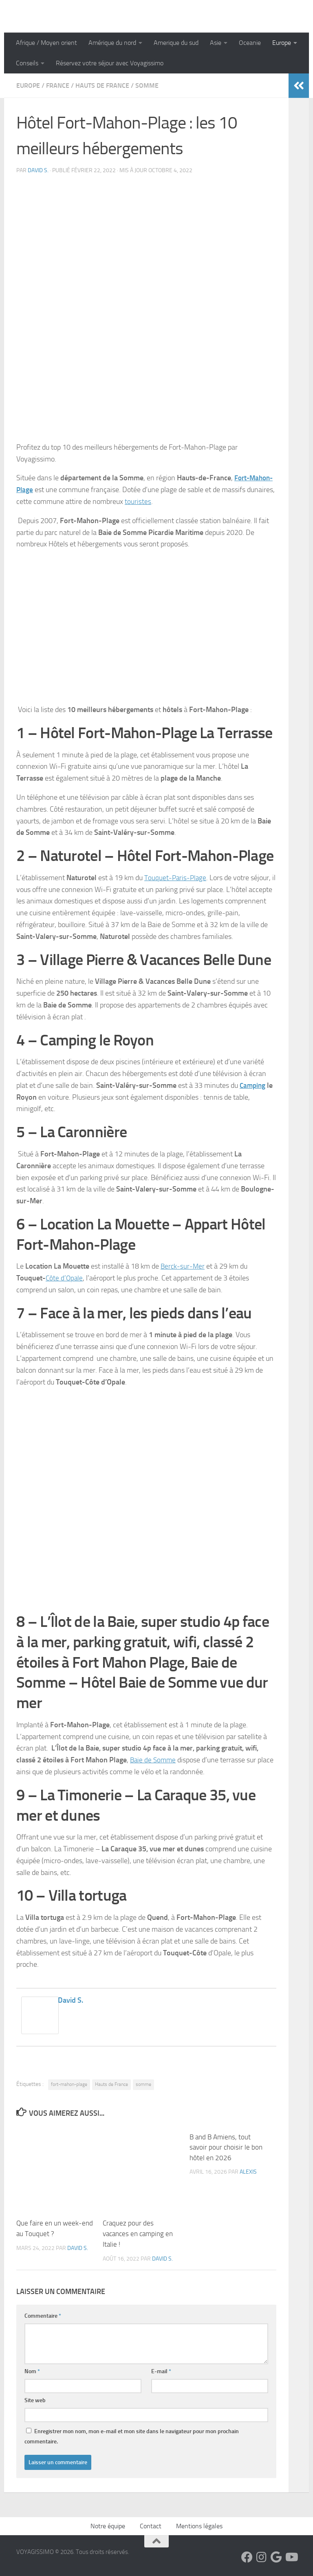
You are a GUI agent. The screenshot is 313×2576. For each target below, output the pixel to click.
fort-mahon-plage (69, 2084)
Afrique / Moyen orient (46, 43)
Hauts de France (102, 85)
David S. (38, 170)
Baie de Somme (154, 1759)
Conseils (27, 63)
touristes (138, 501)
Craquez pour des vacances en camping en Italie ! (138, 2233)
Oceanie (250, 43)
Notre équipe (107, 2525)
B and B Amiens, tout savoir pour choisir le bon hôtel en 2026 (226, 2147)
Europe (281, 43)
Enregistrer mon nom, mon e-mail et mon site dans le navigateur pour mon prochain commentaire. (131, 2436)
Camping (253, 1085)
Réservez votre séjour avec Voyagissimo (109, 63)
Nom (32, 2370)
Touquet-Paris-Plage (176, 877)
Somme (147, 85)
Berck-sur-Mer (183, 1266)
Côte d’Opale (65, 1278)
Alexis (248, 2171)
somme (143, 2084)
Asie (215, 43)
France (57, 85)
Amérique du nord (112, 43)
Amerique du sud (176, 43)
